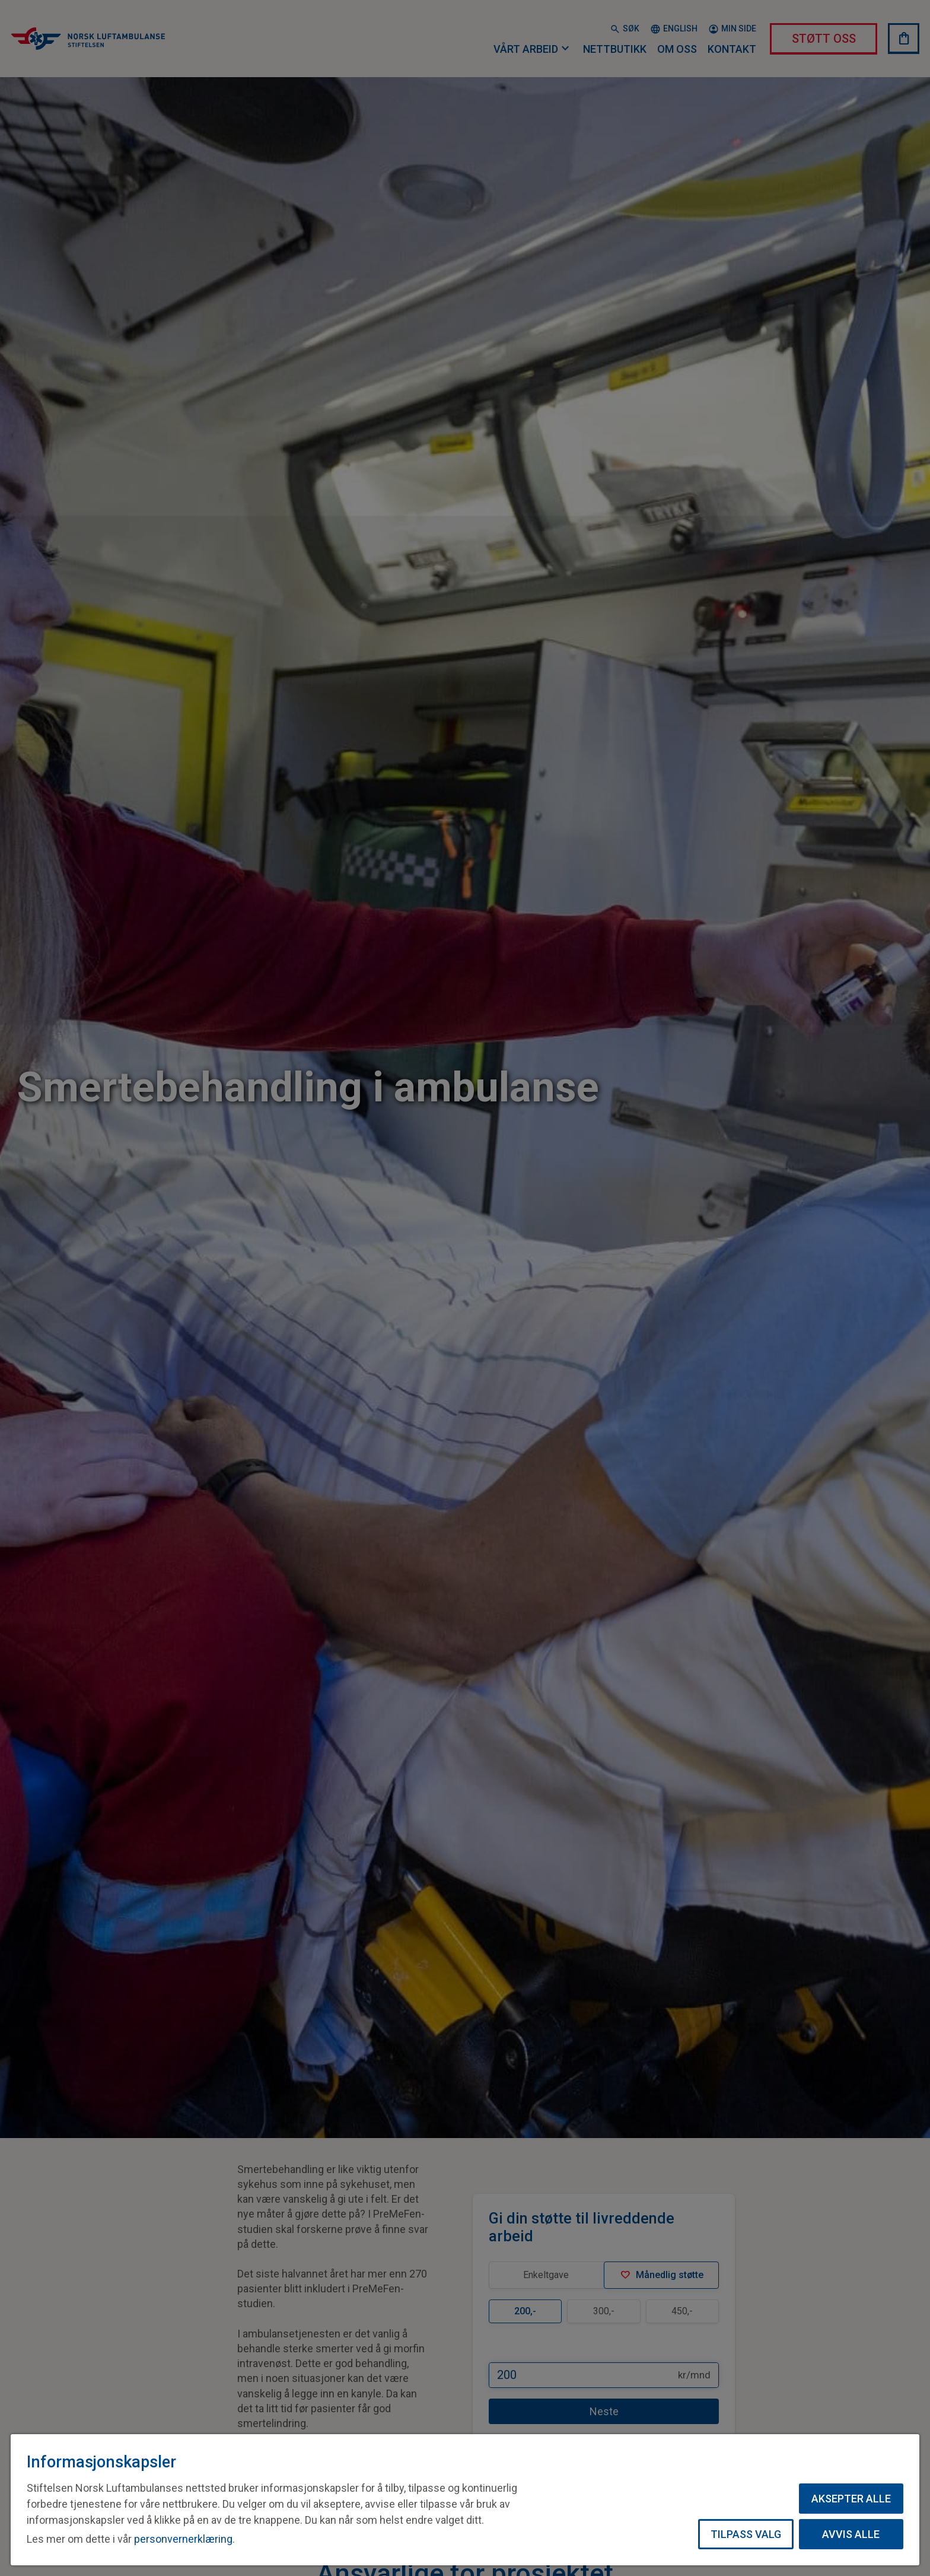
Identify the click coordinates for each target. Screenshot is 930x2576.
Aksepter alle (851, 2498)
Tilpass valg (746, 2534)
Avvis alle (851, 2534)
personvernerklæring (183, 2539)
